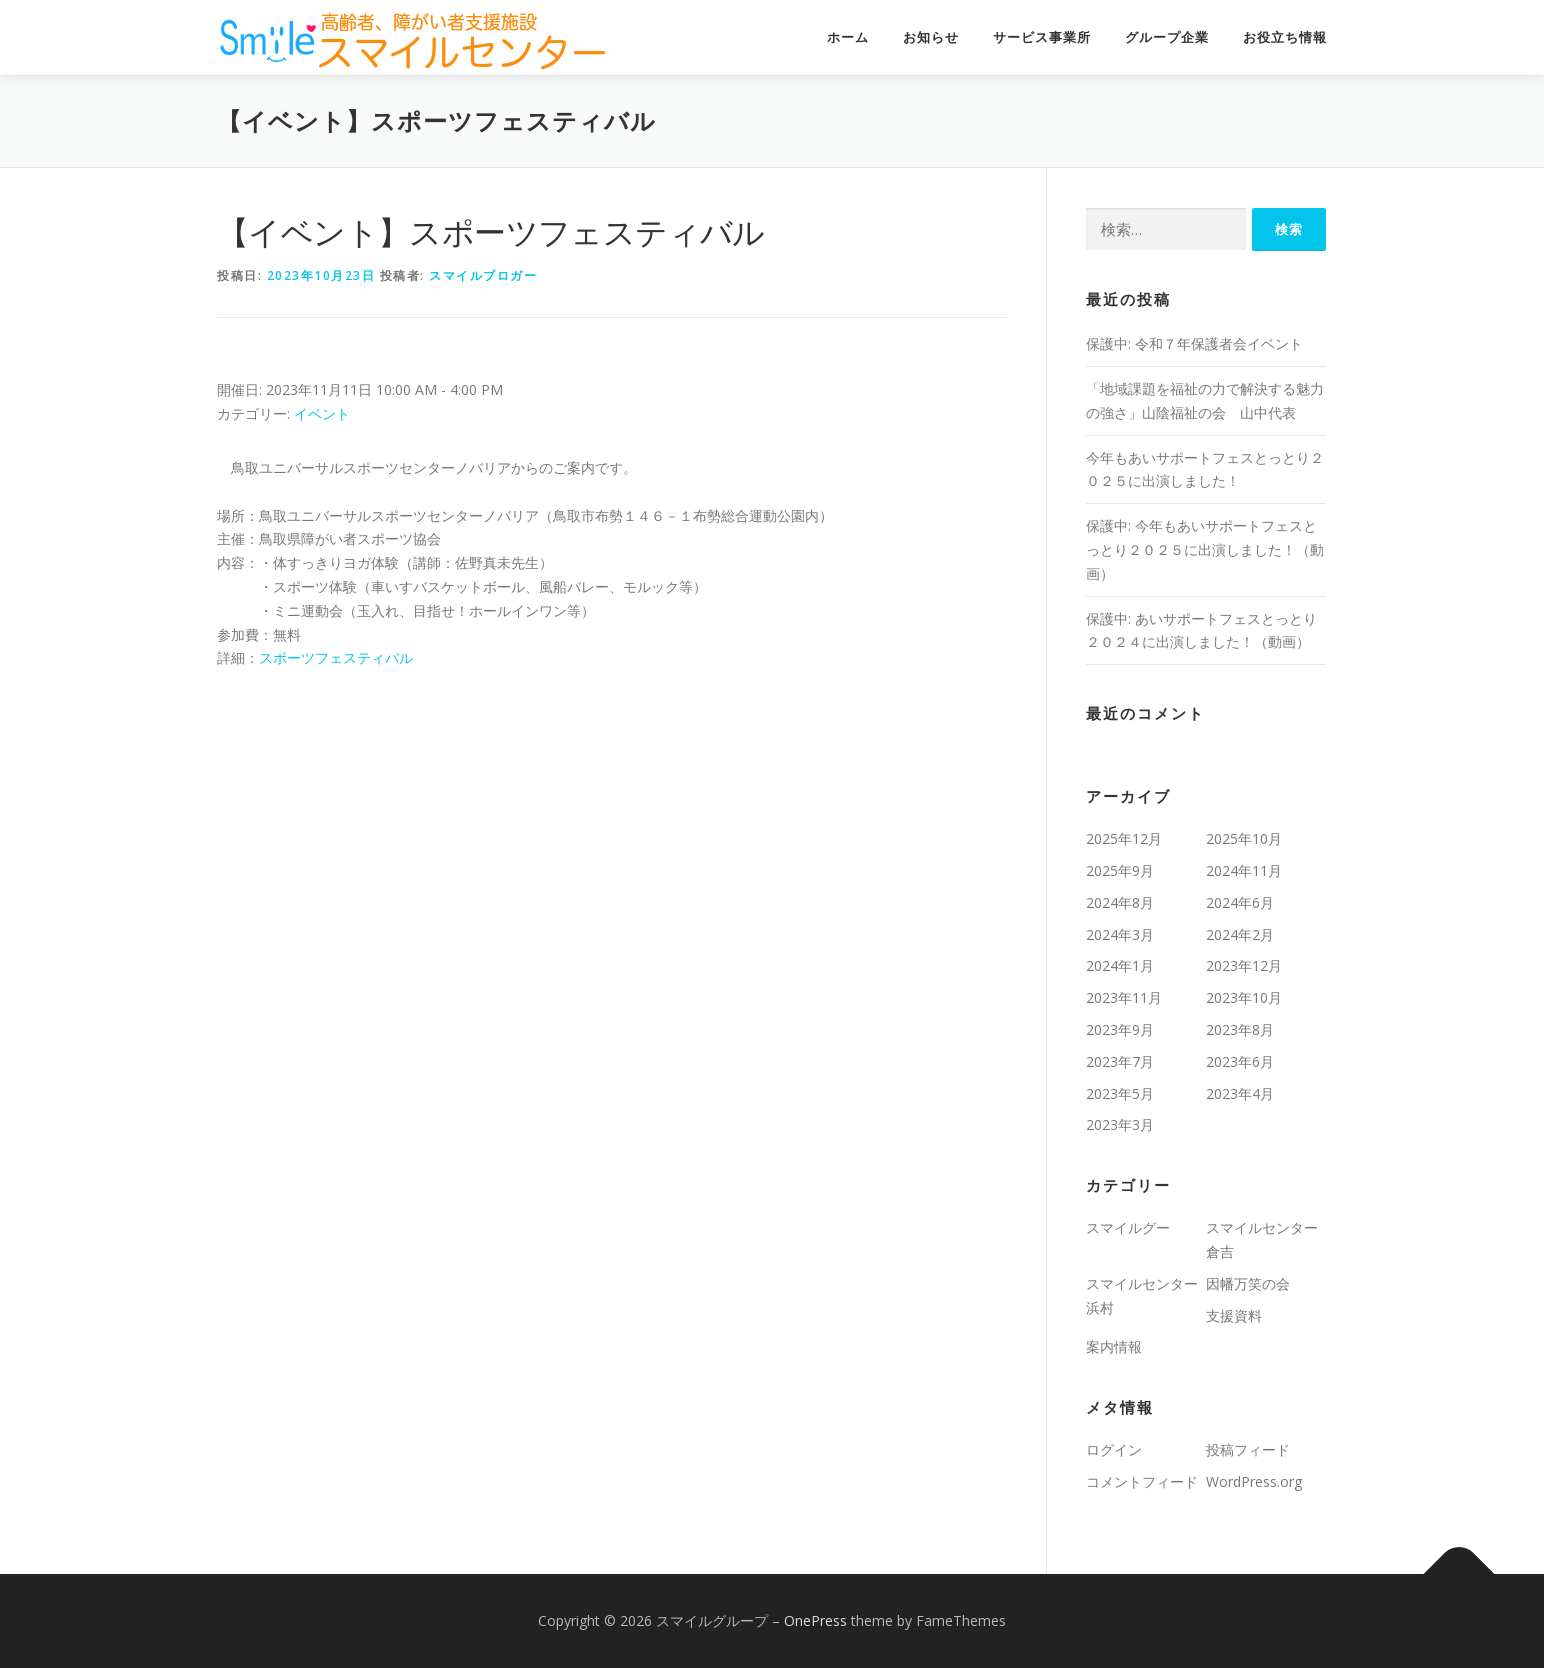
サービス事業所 (1042, 37)
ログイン (1114, 1449)
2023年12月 (1244, 965)
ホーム (848, 37)
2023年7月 (1120, 1061)
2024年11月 (1244, 870)
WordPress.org (1254, 1481)
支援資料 (1234, 1315)
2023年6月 (1240, 1061)
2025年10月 (1244, 838)
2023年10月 (1244, 997)
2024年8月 (1120, 902)
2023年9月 (1120, 1029)
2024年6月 (1240, 902)
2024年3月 (1120, 934)
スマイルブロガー (483, 275)
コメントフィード (1142, 1481)
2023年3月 (1120, 1124)
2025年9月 (1120, 870)
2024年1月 (1120, 965)
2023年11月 (1124, 997)
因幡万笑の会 (1248, 1283)
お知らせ (931, 37)
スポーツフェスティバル (336, 657)
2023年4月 (1240, 1093)
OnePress (815, 1620)
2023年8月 (1240, 1029)
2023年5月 (1120, 1093)
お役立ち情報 (1285, 37)
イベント (322, 413)
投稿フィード (1248, 1449)
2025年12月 (1124, 838)
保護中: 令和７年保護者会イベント (1194, 343)
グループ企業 (1167, 37)
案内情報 (1114, 1346)
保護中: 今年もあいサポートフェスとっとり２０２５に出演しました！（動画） (1205, 549)
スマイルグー (1128, 1227)
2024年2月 (1240, 934)
